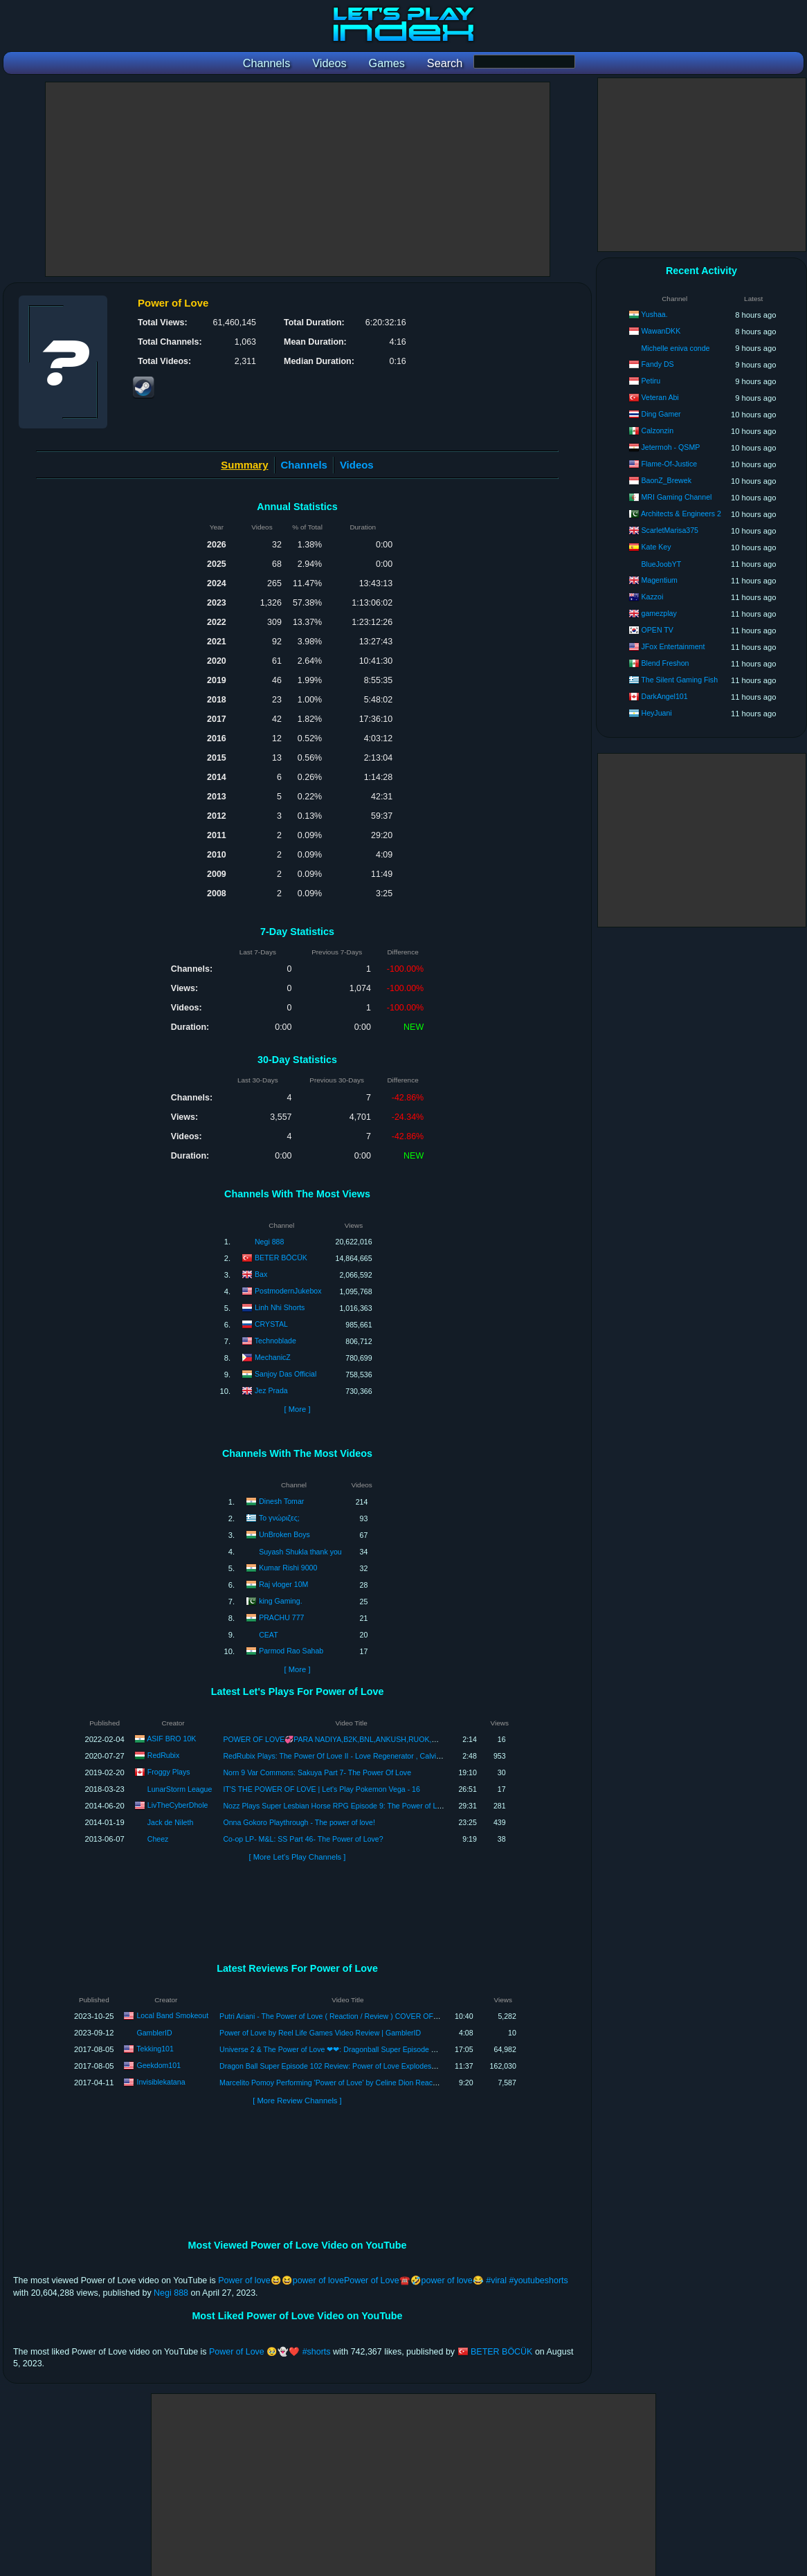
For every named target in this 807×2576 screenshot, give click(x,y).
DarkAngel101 (665, 696)
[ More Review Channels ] (297, 2100)
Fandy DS (658, 364)
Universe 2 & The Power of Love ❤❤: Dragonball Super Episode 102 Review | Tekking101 (365, 2049)
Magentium (660, 580)
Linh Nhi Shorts (280, 1307)
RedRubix (163, 1755)
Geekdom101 (158, 2065)
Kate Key (656, 547)
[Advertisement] (298, 179)
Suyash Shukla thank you (300, 1552)
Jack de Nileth (170, 1822)
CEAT (268, 1635)
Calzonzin (658, 430)
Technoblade (275, 1340)
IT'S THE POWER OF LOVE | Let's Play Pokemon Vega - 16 (321, 1789)
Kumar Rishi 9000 (288, 1567)
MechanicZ (273, 1357)
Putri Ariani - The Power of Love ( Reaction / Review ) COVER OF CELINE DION (350, 2016)
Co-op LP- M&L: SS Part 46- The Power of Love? (303, 1839)
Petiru (651, 381)
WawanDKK (661, 331)
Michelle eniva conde (676, 348)
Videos (357, 465)
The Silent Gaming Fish (679, 679)
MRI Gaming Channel (677, 497)
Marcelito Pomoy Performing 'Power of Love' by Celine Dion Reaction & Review (348, 2082)
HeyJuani (657, 713)
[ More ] (297, 1409)
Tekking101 (155, 2048)
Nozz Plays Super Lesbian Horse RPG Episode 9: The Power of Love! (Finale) (350, 1806)
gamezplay (659, 613)
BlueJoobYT (662, 564)
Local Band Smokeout (172, 2015)
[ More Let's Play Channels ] (297, 1857)
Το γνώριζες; (279, 1517)
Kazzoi (653, 596)
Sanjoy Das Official (285, 1374)
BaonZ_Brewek (666, 480)
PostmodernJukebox (288, 1291)
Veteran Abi (660, 397)
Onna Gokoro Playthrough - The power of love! (298, 1822)
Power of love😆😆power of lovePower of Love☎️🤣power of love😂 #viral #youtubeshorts (393, 2280)
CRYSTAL (271, 1324)
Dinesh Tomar (281, 1500)
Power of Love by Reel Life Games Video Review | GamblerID (320, 2033)
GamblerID (154, 2033)
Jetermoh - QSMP (671, 447)
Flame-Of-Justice (670, 464)
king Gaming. (280, 1600)
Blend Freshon (665, 663)
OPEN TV (657, 630)
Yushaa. (654, 314)
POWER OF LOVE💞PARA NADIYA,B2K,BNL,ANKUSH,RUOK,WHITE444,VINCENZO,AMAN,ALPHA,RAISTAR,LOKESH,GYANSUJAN (445, 1739)
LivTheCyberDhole (177, 1805)
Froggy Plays (168, 1772)
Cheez (158, 1839)
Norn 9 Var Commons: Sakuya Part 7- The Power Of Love (317, 1772)
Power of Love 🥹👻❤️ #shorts (270, 2352)
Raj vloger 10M (283, 1583)
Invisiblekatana (160, 2082)
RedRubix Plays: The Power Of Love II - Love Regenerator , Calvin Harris (342, 1756)
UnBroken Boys (284, 1534)
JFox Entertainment (673, 646)
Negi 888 (269, 1241)
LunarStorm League (179, 1789)
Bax (261, 1274)
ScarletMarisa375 (670, 530)
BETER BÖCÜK (281, 1257)
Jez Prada (271, 1390)
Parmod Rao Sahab (291, 1650)
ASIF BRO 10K (171, 1738)
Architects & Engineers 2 (681, 513)
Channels (304, 465)
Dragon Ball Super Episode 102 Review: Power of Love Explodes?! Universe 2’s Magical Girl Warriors (384, 2066)
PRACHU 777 (281, 1617)
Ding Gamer (661, 414)
